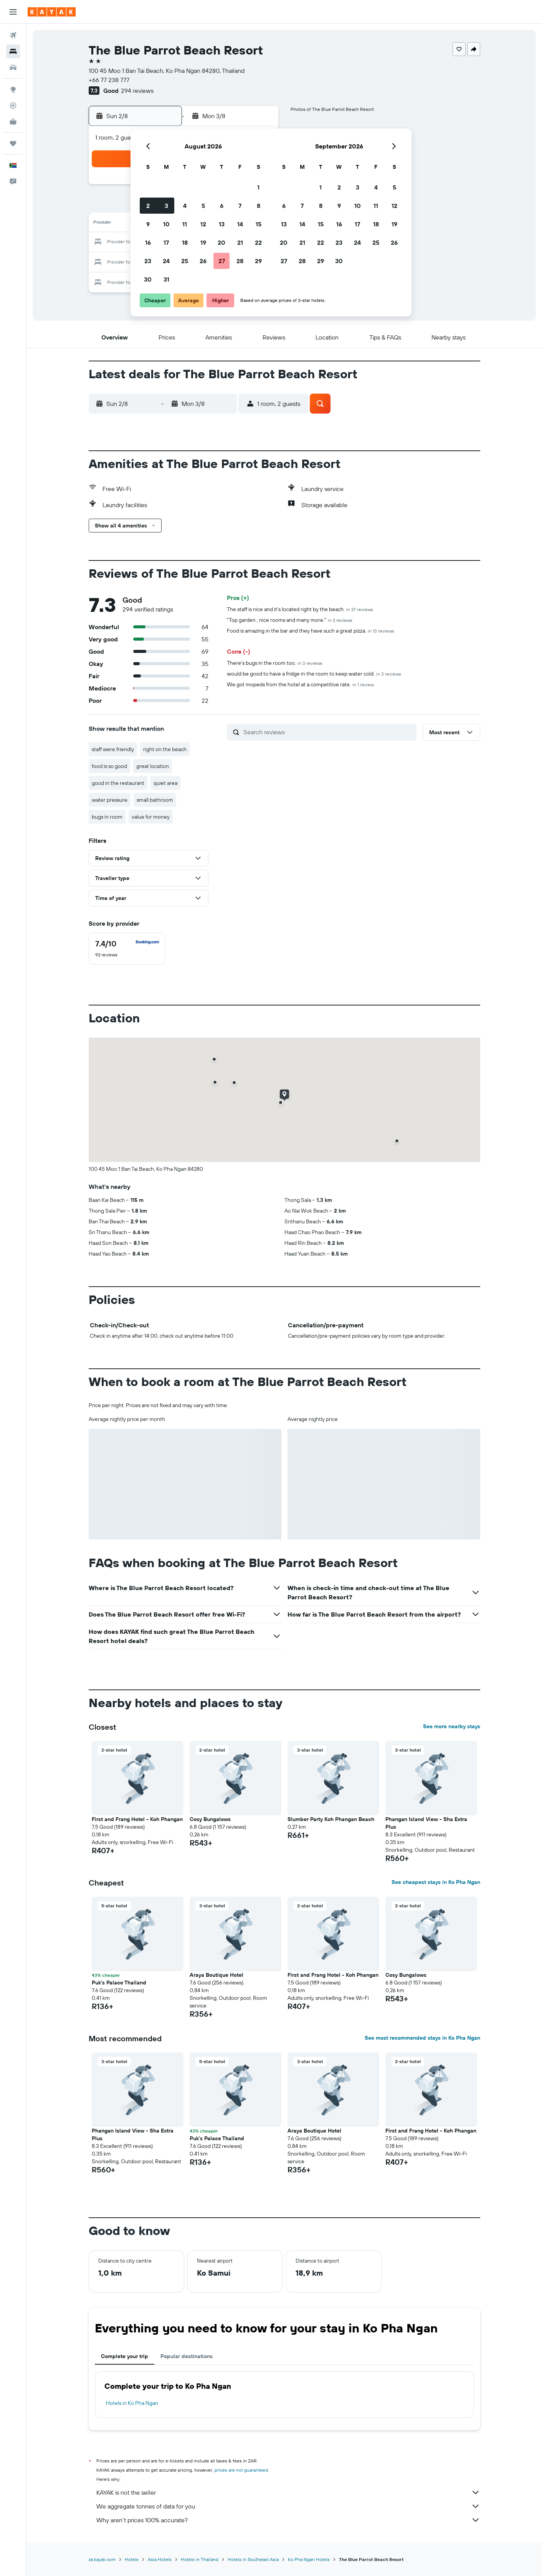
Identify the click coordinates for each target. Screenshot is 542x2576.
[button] (13, 11)
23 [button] (147, 261)
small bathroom (155, 799)
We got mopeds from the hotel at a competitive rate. (300, 684)
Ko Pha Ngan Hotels (309, 2559)
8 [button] (258, 205)
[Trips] (13, 143)
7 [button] (239, 205)
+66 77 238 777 (109, 80)
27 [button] (221, 261)
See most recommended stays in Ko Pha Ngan (422, 2037)
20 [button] (221, 242)
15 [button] (258, 224)
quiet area (165, 783)
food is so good (109, 766)
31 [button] (166, 279)
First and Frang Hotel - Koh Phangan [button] (137, 1819)
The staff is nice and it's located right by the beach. (300, 609)
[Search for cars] (13, 67)
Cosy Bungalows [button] (210, 1819)
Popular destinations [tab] (186, 2356)
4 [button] (185, 205)
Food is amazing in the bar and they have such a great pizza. (310, 630)
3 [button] (166, 205)
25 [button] (184, 261)
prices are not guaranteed (241, 2470)
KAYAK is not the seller (288, 2492)
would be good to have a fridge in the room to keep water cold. (314, 673)
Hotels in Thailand (199, 2559)
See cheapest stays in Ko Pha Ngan (436, 1882)
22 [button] (258, 242)
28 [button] (239, 261)
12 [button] (203, 224)
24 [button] (166, 261)
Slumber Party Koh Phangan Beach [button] (331, 1819)
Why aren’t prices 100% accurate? (288, 2520)
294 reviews (137, 90)
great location (152, 766)
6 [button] (221, 205)
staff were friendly (113, 749)
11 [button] (184, 224)
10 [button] (166, 224)
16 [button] (148, 242)
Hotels (132, 2559)
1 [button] (258, 187)
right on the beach (165, 749)
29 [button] (258, 261)
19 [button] (203, 242)
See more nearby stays (451, 1726)
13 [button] (222, 224)
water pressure (109, 799)
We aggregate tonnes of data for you (288, 2506)
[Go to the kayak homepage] (52, 11)
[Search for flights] (13, 35)
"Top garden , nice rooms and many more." (289, 619)
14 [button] (240, 224)
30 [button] (148, 279)
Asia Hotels (160, 2559)
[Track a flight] (13, 105)
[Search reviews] (328, 732)
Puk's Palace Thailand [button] (119, 1982)
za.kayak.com (102, 2559)
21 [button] (240, 242)
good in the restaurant (118, 783)
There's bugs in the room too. (274, 662)
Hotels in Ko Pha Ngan (132, 2403)
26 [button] (203, 261)
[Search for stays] (13, 51)
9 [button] (148, 224)
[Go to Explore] (13, 89)
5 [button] (203, 205)
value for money (151, 816)
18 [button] (185, 242)
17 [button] (166, 242)
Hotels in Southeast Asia (253, 2559)
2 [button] (148, 205)
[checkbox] (127, 949)
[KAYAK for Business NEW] (13, 121)
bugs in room (107, 816)
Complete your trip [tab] (124, 2356)
